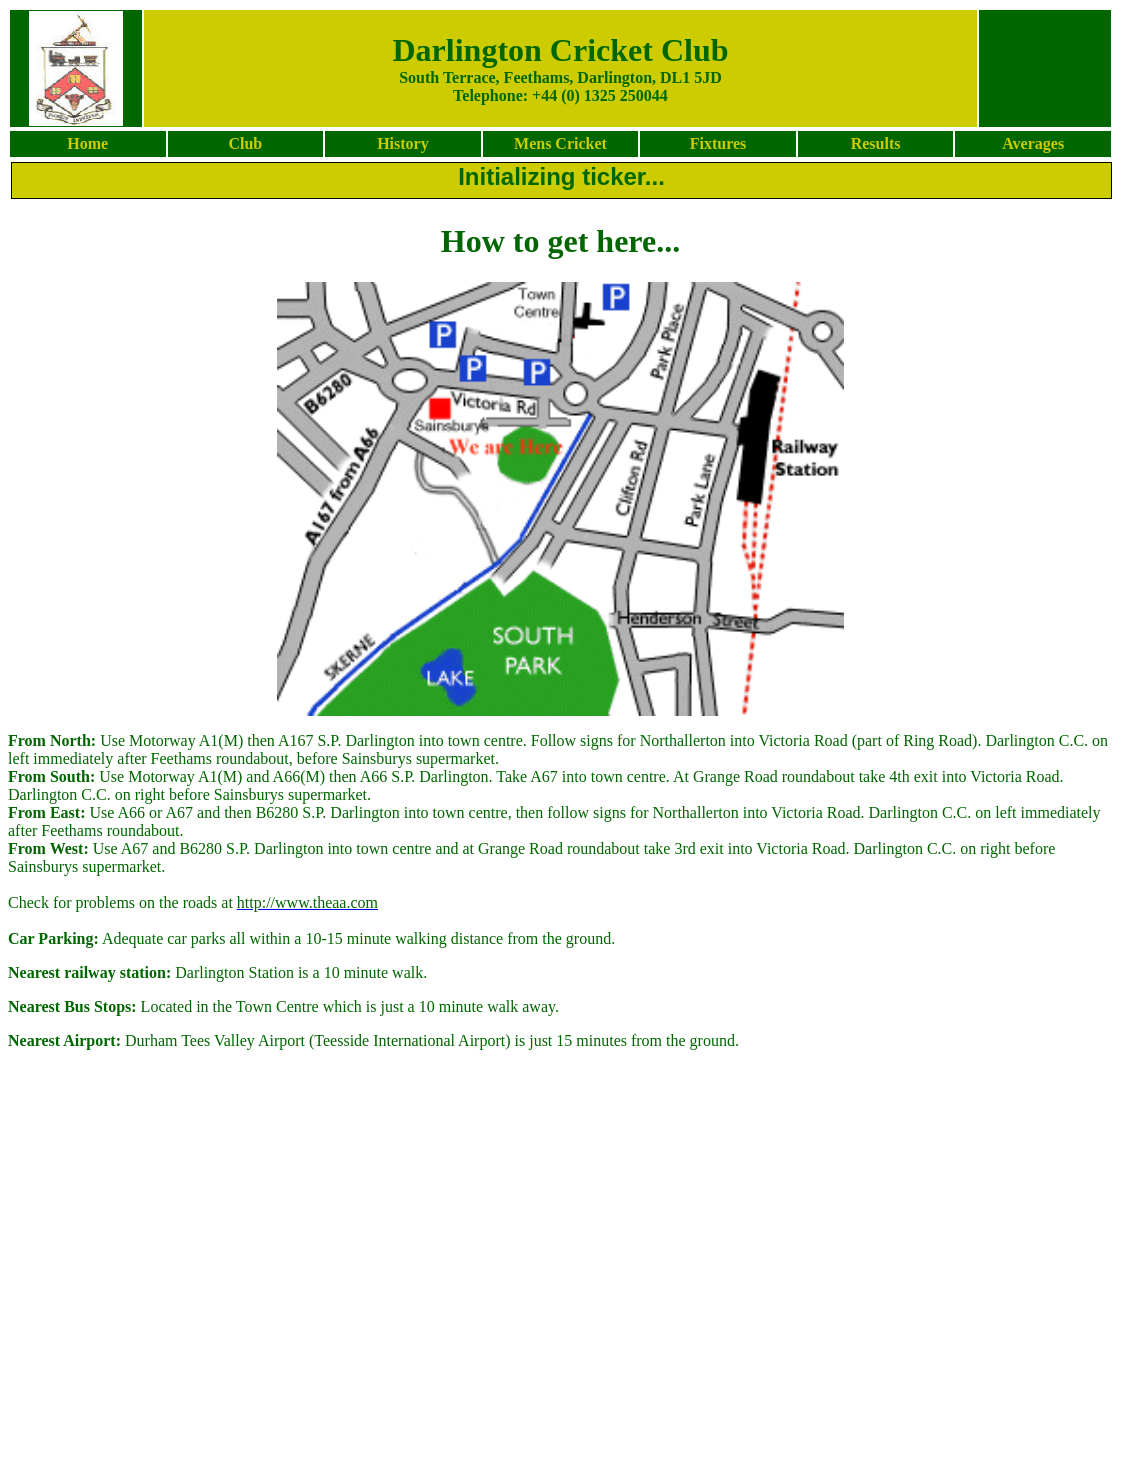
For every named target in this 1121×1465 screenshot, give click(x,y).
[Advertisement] (559, 1400)
